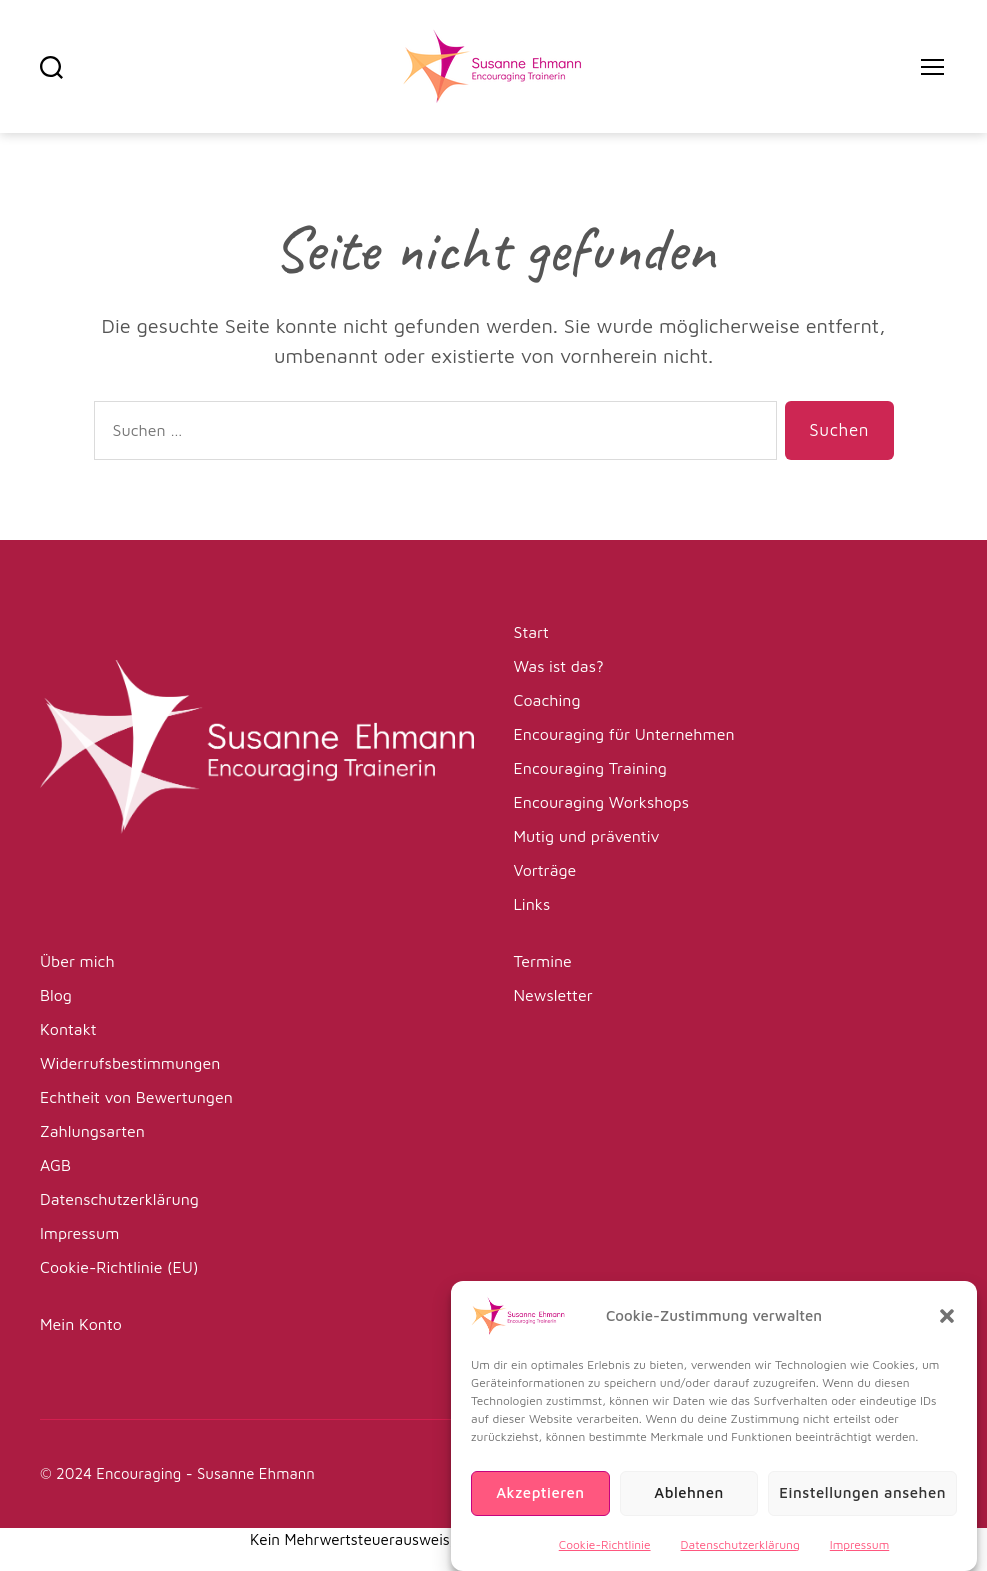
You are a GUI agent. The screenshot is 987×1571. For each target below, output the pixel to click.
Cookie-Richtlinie (605, 1559)
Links (532, 904)
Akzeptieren (540, 1508)
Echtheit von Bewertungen (136, 1097)
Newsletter (553, 995)
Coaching (547, 700)
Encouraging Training (590, 768)
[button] (947, 1331)
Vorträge (545, 870)
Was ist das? (559, 666)
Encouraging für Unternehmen (624, 734)
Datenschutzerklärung (740, 1559)
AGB (55, 1165)
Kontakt (68, 1029)
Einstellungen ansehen (862, 1508)
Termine (543, 961)
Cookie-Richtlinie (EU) (119, 1267)
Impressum (859, 1559)
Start (531, 632)
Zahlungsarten (92, 1131)
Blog (56, 995)
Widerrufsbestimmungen (130, 1063)
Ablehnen (689, 1508)
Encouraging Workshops (601, 802)
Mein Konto (81, 1324)
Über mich (77, 961)
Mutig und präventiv (587, 836)
